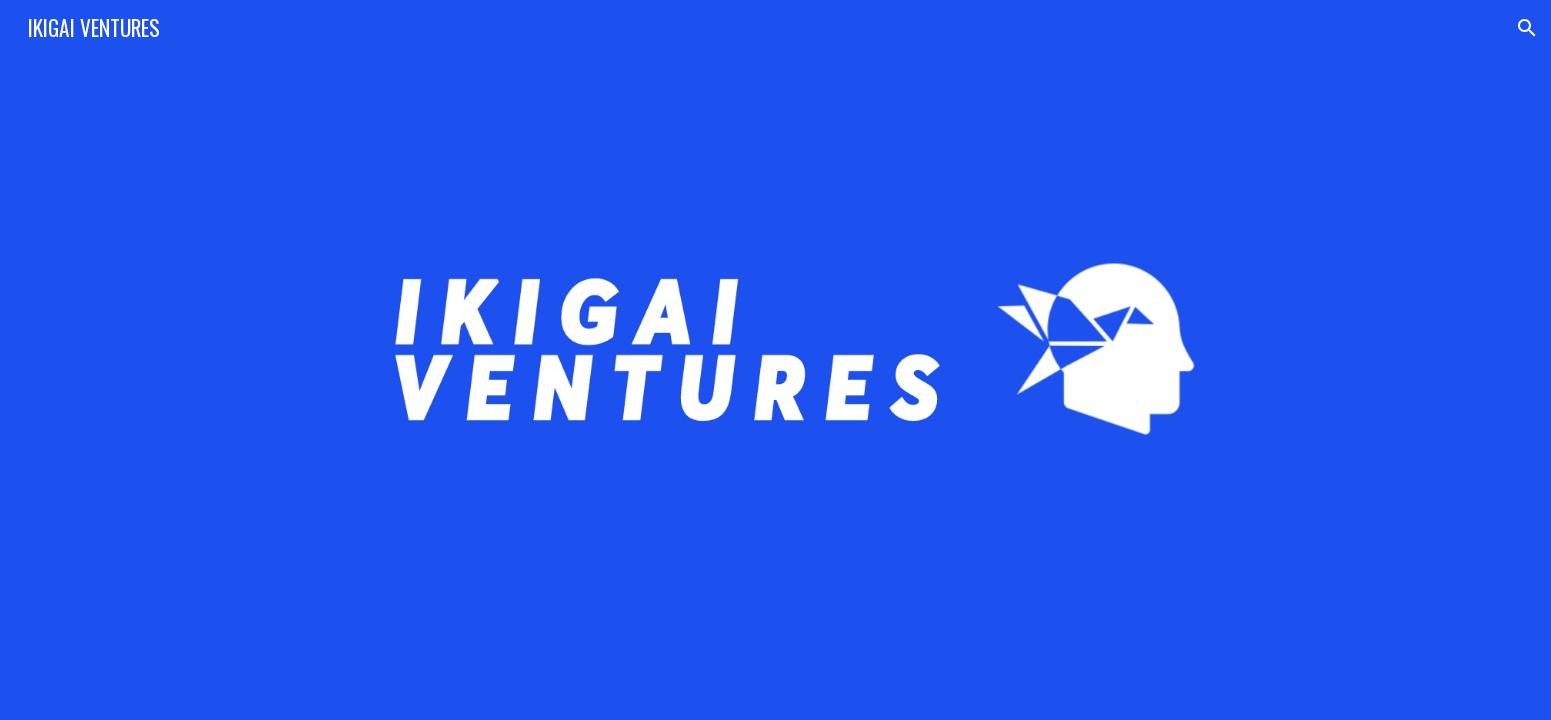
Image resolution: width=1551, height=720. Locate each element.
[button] (1527, 28)
